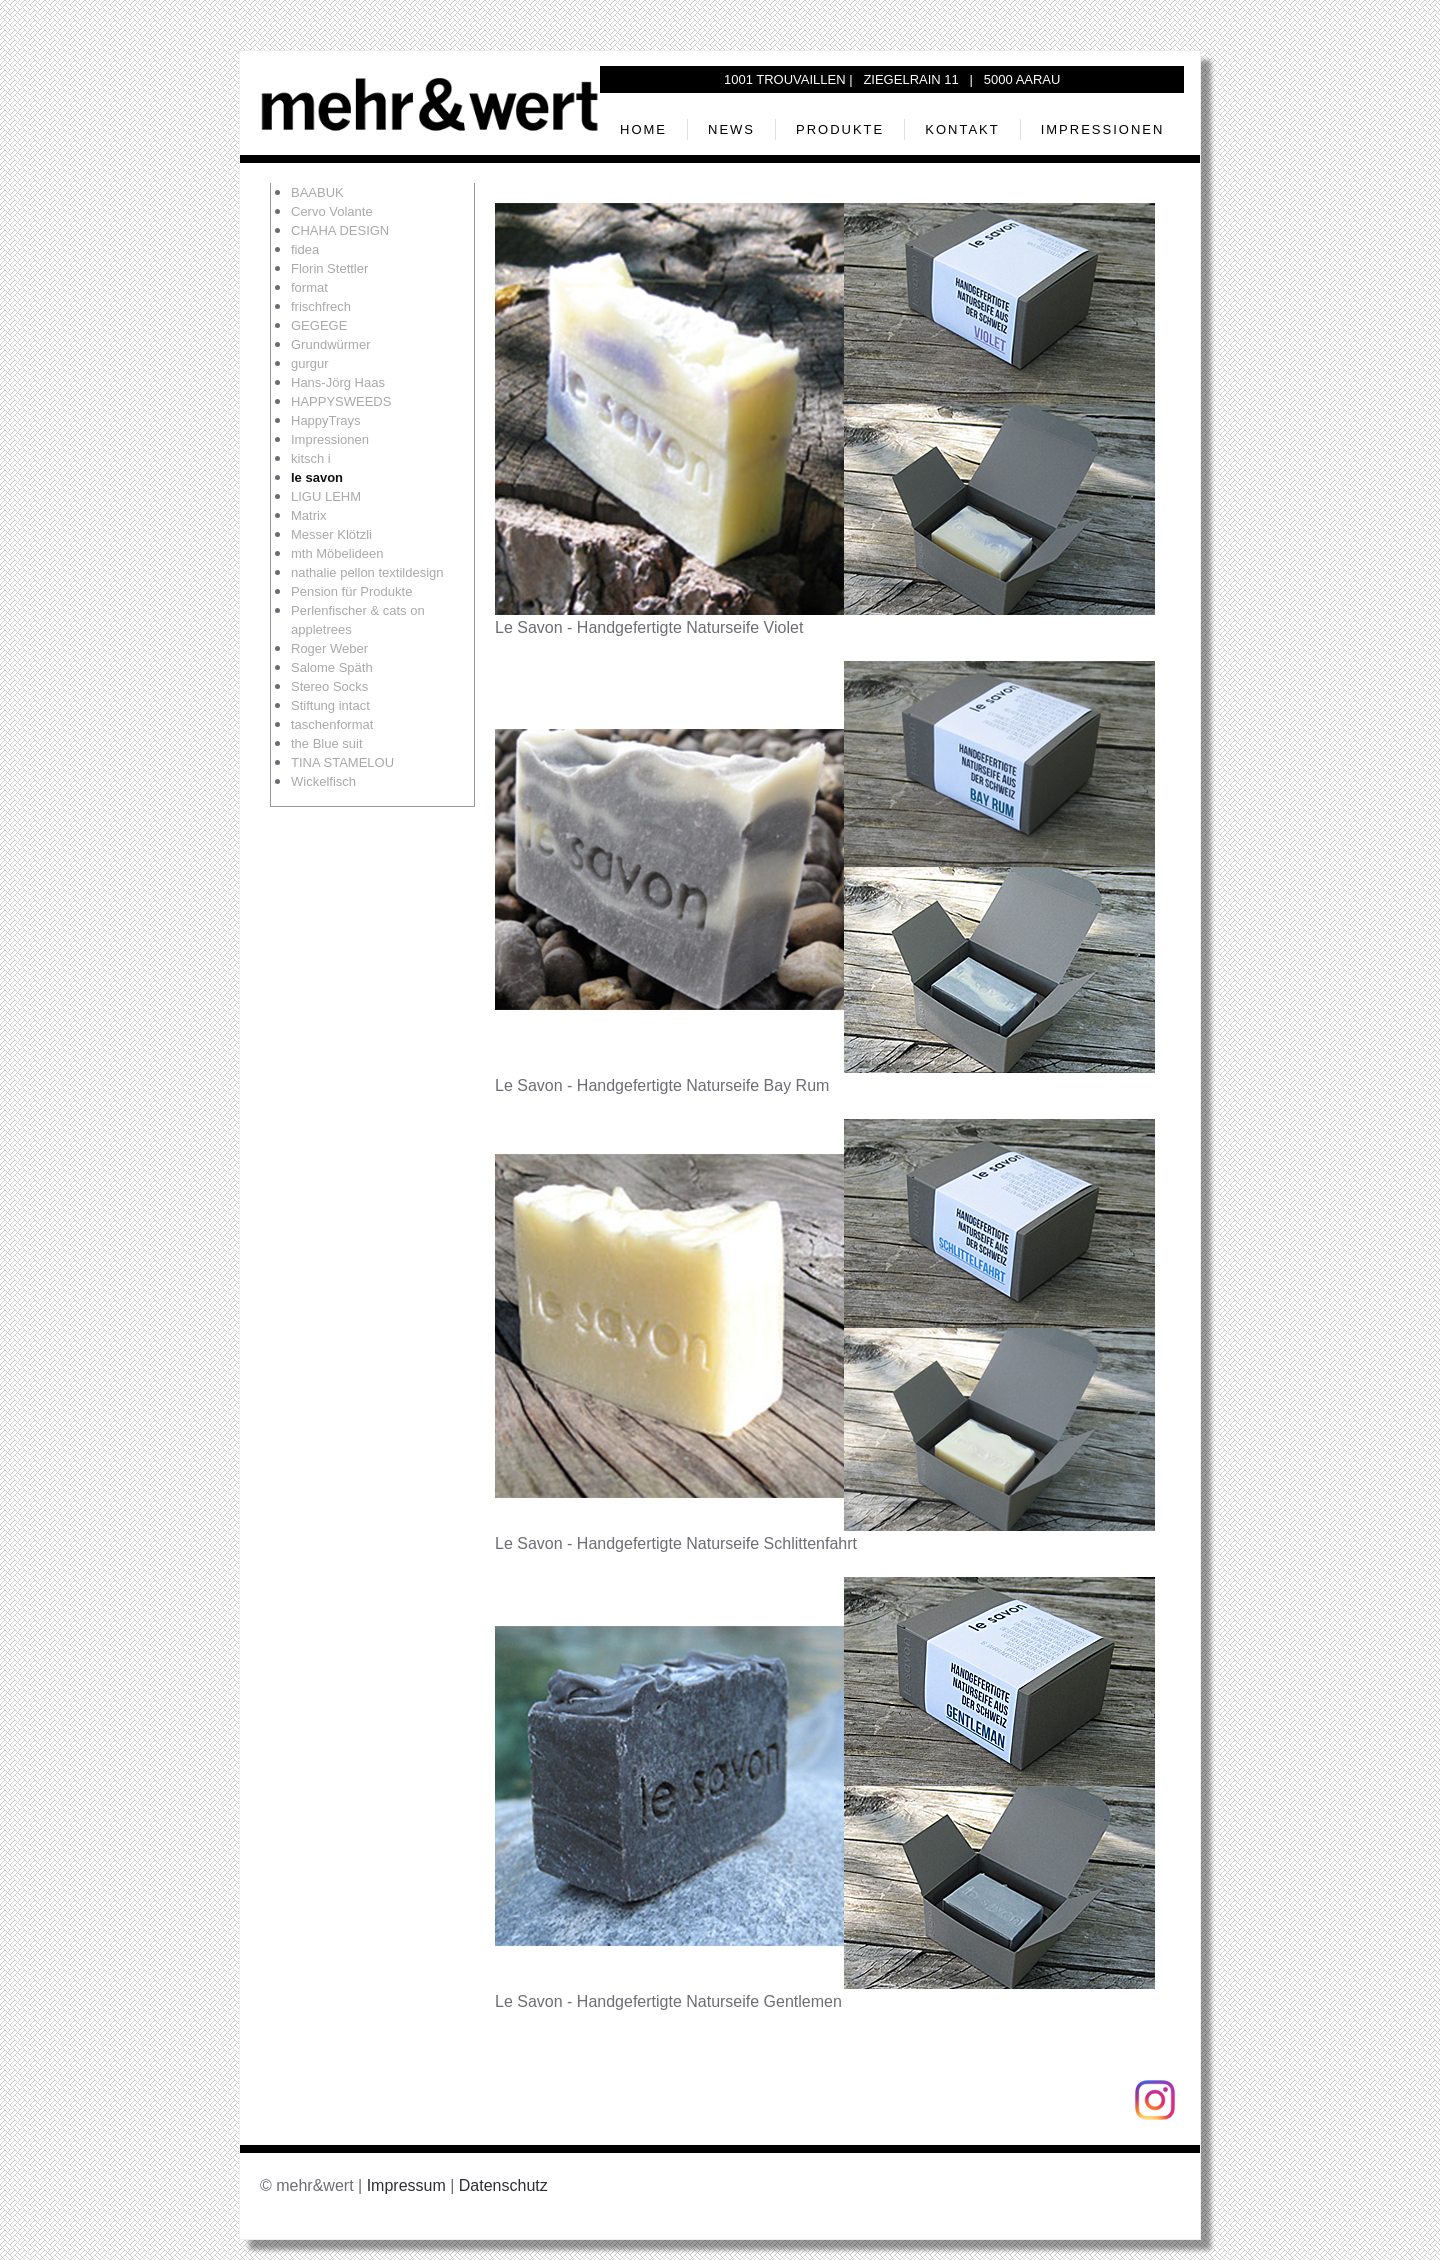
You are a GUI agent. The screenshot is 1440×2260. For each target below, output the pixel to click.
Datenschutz (503, 2185)
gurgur (310, 363)
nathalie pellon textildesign (367, 572)
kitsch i (311, 458)
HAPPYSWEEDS (341, 401)
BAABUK (317, 192)
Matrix (308, 515)
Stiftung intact (330, 705)
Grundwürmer (330, 344)
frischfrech (321, 306)
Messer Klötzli (331, 534)
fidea (305, 249)
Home (643, 129)
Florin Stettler (329, 268)
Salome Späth (332, 667)
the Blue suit (327, 743)
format (309, 287)
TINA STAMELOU (342, 762)
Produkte (840, 129)
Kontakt (962, 129)
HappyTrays (326, 420)
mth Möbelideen (337, 553)
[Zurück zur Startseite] (430, 103)
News (731, 129)
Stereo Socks (329, 686)
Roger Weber (329, 648)
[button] (825, 409)
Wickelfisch (323, 781)
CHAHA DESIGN (340, 230)
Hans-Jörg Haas (338, 382)
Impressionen (1103, 129)
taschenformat (332, 724)
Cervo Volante (332, 211)
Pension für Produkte (351, 591)
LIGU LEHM (326, 496)
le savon (317, 477)
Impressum (406, 2185)
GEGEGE (319, 325)
